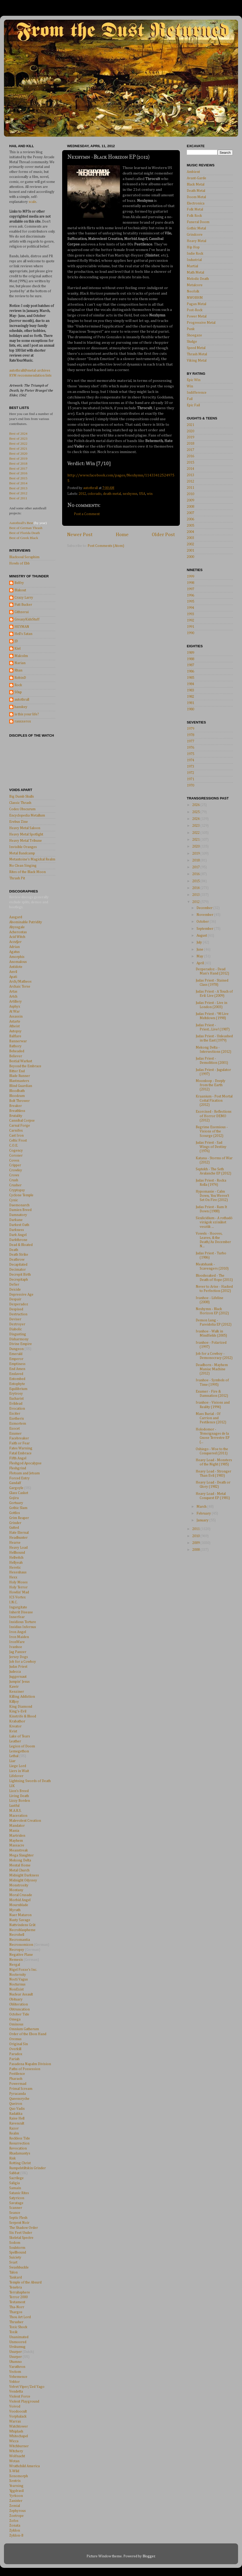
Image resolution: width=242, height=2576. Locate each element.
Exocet (14, 1428)
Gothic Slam (18, 1508)
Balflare (15, 1036)
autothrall (21, 699)
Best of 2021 (18, 448)
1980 (190, 709)
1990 (190, 633)
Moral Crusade (20, 1895)
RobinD (20, 678)
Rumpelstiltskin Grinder (27, 2168)
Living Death (19, 1796)
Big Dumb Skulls (21, 796)
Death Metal (196, 191)
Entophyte (17, 1384)
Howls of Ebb (19, 563)
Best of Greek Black (23, 538)
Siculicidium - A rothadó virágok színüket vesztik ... (214, 1222)
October (203, 921)
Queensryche (19, 2099)
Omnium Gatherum (24, 2029)
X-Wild (14, 2471)
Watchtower (18, 2426)
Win (190, 386)
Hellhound (17, 1552)
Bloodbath (17, 1091)
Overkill (15, 2049)
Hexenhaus (18, 1572)
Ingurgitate (18, 1607)
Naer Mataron (20, 1915)
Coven (14, 1160)
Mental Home (20, 1865)
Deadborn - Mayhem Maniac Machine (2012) (212, 1369)
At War (14, 1011)
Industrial (194, 260)
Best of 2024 (18, 433)
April (200, 963)
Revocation (18, 2148)
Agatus (14, 952)
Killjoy (14, 1701)
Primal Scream (20, 2089)
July (199, 942)
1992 (190, 620)
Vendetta (16, 2391)
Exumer (15, 1433)
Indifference (196, 392)
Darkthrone (18, 1240)
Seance (14, 2213)
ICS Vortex (17, 1597)
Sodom (14, 2243)
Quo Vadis (17, 2109)
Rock (18, 685)
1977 (190, 741)
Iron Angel (17, 1632)
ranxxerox (22, 721)
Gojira (14, 1498)
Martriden (17, 1836)
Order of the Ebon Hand (27, 2034)
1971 (190, 779)
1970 (190, 785)
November (205, 915)
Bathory (15, 1046)
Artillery (15, 1001)
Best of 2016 (18, 473)
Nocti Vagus (18, 1979)
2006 (190, 519)
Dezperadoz (18, 1304)
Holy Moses (18, 1582)
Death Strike (18, 1254)
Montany (16, 1890)
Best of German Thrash (25, 528)
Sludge (192, 341)
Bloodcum (17, 1096)
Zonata (14, 2525)
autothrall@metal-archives (29, 370)
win (150, 494)
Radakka (15, 2114)
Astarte (14, 1021)
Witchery (16, 2451)
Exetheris (16, 1418)
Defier (14, 1284)
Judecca (15, 1672)
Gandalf (15, 1483)
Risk (12, 2158)
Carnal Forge (19, 1125)
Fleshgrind (17, 1468)
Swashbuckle (19, 2267)
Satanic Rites (19, 2193)
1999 (190, 576)
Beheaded (16, 1051)
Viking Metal (196, 360)
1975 (190, 754)
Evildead (15, 1403)
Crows (14, 1175)
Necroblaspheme (22, 1930)
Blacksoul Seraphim (24, 557)
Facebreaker (19, 1438)
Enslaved (16, 1374)
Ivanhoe (15, 1647)
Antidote (15, 967)
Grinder (15, 1523)
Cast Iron (16, 1135)
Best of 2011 (18, 498)
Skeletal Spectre (21, 2238)
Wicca (13, 2441)
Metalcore (195, 285)
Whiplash (16, 2431)
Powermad (17, 2084)
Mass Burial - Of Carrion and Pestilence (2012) (211, 1418)
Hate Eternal (19, 1533)
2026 (196, 805)
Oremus (15, 2039)
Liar (12, 1761)
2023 (196, 826)
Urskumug (17, 2347)
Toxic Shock (18, 2327)
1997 (190, 589)
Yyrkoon (16, 2496)
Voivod (14, 2406)
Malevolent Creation (25, 1821)
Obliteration (18, 2004)
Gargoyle (16, 1488)
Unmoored (17, 2342)
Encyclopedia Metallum (27, 815)
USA (142, 494)
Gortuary (16, 1503)
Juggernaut (18, 1677)
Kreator (15, 1726)
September (205, 929)
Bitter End (17, 1071)
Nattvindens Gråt (22, 1925)
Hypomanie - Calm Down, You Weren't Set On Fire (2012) (212, 1196)
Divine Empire (20, 1344)
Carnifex (16, 1130)
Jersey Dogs (18, 1657)
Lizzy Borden (19, 1801)
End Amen (17, 1369)
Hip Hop (193, 247)
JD (16, 641)
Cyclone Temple (21, 1195)
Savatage (16, 2203)
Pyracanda (17, 2094)
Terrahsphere (19, 2292)
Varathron (17, 2367)
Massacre (16, 1845)
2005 (190, 525)
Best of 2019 (18, 458)
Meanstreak (18, 1850)
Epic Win (193, 380)
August (202, 935)
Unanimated (18, 2337)
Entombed (17, 1379)
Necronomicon (21, 1945)
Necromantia (19, 1940)
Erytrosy (16, 1393)
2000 (190, 557)
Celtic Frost (18, 1140)
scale (32, 202)
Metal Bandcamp (22, 853)
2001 (190, 550)
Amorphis (16, 957)
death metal (112, 494)
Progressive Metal (201, 323)
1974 (190, 760)
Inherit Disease (21, 1612)
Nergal (14, 1965)
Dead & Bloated (21, 1245)
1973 (190, 766)
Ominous (16, 2024)
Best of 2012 (18, 493)
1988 (190, 659)
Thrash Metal (197, 354)
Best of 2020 (18, 453)
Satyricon (16, 2198)
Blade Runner (19, 1076)
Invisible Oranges (23, 847)
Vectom (15, 2372)
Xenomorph (18, 2476)
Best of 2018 (18, 463)
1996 (190, 595)
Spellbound (17, 2252)
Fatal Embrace (20, 1453)
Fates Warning (20, 1448)
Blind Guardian (20, 1086)
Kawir (14, 1687)
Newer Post (80, 534)
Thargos (15, 2312)
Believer (15, 1056)
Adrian (14, 947)
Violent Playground (24, 2401)
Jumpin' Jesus (19, 1682)
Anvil (13, 972)
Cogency (16, 1150)
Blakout (20, 590)
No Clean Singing (23, 866)
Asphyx (14, 1006)
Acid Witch (17, 937)
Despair (15, 1299)
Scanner (15, 2208)
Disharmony (19, 1339)
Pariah (14, 2059)
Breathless (17, 1111)
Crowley (15, 1170)
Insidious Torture (22, 1622)
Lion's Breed (19, 1791)
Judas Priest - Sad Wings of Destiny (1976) (211, 1147)
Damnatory (18, 1215)
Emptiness (17, 1364)
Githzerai (21, 612)
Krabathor (17, 1721)
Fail (190, 399)
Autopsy (15, 1031)
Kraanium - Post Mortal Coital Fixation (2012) (214, 1101)
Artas (13, 991)
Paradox (15, 2054)
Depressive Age (21, 1294)
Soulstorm (17, 2248)
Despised (16, 1309)
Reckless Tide (19, 2138)
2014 (190, 469)
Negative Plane (21, 1955)
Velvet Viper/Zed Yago (26, 2387)
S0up (18, 692)
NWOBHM (195, 298)
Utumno (15, 2362)
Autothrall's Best (21, 523)
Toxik (13, 2332)
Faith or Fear (19, 1443)
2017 (190, 450)
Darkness (16, 1230)
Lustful (14, 1806)
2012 (82, 494)
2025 (196, 812)
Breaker (15, 1106)
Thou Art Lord (20, 2317)
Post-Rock (195, 310)
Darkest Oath (19, 1225)
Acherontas (18, 932)
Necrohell (16, 1935)
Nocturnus (17, 1984)
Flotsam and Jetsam (24, 1473)
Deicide (15, 1289)
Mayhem (16, 1841)
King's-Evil (17, 1711)
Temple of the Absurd (25, 2282)
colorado (95, 494)
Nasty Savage (19, 1920)
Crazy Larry (23, 597)
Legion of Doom (22, 1746)
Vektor (14, 2382)
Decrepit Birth (20, 1274)
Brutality (15, 1116)
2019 (190, 437)
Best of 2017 (18, 468)
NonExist (16, 1989)
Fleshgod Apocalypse (25, 1463)
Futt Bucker (23, 605)
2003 (190, 538)
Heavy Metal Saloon (24, 828)
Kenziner (16, 1692)
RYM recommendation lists (30, 375)
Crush (13, 1180)
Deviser (15, 1319)
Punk (191, 329)
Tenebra (15, 2287)
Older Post (163, 534)
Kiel (17, 648)
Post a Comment (87, 514)
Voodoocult (18, 2411)
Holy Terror (18, 1587)
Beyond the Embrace (25, 1066)
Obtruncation (19, 2009)
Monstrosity (18, 1885)
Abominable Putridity (25, 922)
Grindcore (195, 235)
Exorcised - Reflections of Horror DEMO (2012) (213, 1116)
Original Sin (18, 2044)
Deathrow (16, 1259)
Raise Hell (16, 2118)
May (200, 956)
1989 (190, 653)
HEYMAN (21, 627)
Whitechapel (18, 2436)
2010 (190, 494)
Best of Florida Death (24, 533)
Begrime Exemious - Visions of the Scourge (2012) (212, 1131)
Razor (14, 2128)
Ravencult (16, 2123)
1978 (190, 735)
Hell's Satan (23, 634)
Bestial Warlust (20, 1061)
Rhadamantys (19, 2153)
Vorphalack (18, 2416)
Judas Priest (18, 1667)
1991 (190, 627)
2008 (190, 507)
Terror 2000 (18, 2297)
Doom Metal (196, 197)
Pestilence (17, 2074)
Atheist (14, 1026)
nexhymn (130, 494)
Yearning (16, 2486)
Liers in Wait (19, 1771)
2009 (190, 500)
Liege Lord (17, 1766)
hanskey (20, 707)
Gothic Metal (196, 228)
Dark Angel (18, 1235)
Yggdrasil (16, 2491)
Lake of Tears (19, 1736)
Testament (17, 2302)
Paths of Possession (24, 2069)
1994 (190, 608)
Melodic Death (198, 279)
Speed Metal (196, 348)
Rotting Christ (20, 2163)
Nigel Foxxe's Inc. (23, 1970)
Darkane (16, 1220)
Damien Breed (20, 1210)
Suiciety (15, 2257)
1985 (190, 678)
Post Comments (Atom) (106, 546)
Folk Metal (195, 209)
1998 (190, 583)
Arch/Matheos (20, 981)
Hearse (15, 1542)
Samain (15, 2188)
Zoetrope (16, 2516)
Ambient (193, 172)
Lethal (13, 1756)
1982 (190, 697)
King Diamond (20, 1706)
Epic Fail (193, 405)
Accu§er (15, 942)
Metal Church (19, 1870)
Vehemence (18, 2377)
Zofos (13, 2521)
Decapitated (18, 1264)
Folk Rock (194, 216)
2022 (196, 833)
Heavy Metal (196, 241)
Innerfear (17, 1617)
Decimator (17, 1269)
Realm (14, 2133)
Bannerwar (18, 1041)
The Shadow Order (23, 2228)
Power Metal (196, 316)
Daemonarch (19, 1205)
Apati (13, 977)
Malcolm (21, 656)
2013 (190, 475)
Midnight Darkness (24, 1875)
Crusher (15, 1185)
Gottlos (14, 1513)
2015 (190, 462)
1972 (190, 773)
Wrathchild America (24, 2466)
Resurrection (19, 2143)
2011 (190, 488)
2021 (190, 425)
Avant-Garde (196, 178)
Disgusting (17, 1334)
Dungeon (16, 1349)
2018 (190, 443)
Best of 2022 (18, 443)
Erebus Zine (18, 822)
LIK (12, 1786)
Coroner (16, 1155)
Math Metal (195, 272)
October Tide (19, 2014)
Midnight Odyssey (23, 1880)
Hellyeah (16, 1562)
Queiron (15, 2104)
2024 (196, 819)
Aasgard (15, 917)
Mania (14, 1831)
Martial (192, 266)
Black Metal (195, 184)
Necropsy (16, 1950)
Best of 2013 (18, 488)
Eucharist (16, 1398)
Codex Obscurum (22, 809)
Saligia (14, 2183)
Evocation (17, 1408)
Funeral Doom (198, 222)
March (201, 1506)
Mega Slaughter (21, 1855)
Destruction (18, 1314)
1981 (190, 703)
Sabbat (14, 2173)
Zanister (15, 2501)
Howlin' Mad (19, 1592)
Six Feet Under (20, 2233)
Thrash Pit (17, 878)
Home (122, 534)
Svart (13, 2262)
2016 (190, 456)
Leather (15, 1741)
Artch (13, 996)
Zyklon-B (16, 2535)
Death (13, 1250)
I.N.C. (13, 1602)
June (200, 949)
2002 (190, 544)
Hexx (13, 1577)
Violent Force (19, 2396)
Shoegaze (194, 335)
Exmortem (17, 1423)
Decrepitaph (18, 1279)
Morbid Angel (20, 1900)
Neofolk (193, 291)
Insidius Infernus (22, 1627)
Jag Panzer (17, 1652)
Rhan (18, 670)
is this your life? (26, 714)
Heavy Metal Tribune (25, 841)
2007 (190, 513)
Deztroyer (17, 1324)
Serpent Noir (19, 2223)
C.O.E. (13, 1145)
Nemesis (16, 1960)
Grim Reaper (19, 1518)
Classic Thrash (20, 803)
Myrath (15, 1910)
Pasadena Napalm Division (30, 2064)
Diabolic (15, 1329)
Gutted (14, 1528)
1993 (190, 614)
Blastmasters (19, 1081)
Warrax (15, 2421)
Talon (13, 2272)
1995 (190, 601)
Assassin (16, 1016)
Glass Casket (18, 1493)
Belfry (19, 583)
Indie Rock (195, 253)
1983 (190, 690)
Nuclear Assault (21, 1994)
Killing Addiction (22, 1696)
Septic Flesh (18, 2218)
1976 (190, 748)
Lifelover (16, 1776)
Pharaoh (15, 2079)
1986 (190, 671)
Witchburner (19, 2446)
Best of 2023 (18, 438)
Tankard (15, 2277)
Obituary (16, 1999)
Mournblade (18, 1905)
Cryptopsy (17, 1190)
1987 (190, 665)
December (204, 908)
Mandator (17, 1826)
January (202, 1520)
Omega (15, 2019)
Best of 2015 (18, 478)
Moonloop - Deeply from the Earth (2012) (210, 1085)
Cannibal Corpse (22, 1120)
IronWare (17, 1642)
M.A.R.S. (15, 1811)
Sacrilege (16, 2178)
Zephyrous (17, 2511)
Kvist (13, 1731)
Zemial (14, 2506)
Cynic (13, 1200)
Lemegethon (19, 1751)
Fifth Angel (17, 1458)
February (204, 1513)
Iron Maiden (19, 1637)
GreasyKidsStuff (26, 619)
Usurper (15, 2352)
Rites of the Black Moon (27, 872)
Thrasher (16, 2322)
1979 (190, 729)
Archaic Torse (19, 986)
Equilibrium (18, 1389)
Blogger (149, 2556)
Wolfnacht (17, 2456)
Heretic (15, 1567)
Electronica (195, 203)
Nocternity (17, 1975)
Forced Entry (19, 1478)
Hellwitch (16, 1557)
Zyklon (14, 2530)
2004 (190, 532)
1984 (190, 684)
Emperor (16, 1359)
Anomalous (18, 962)
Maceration (18, 1816)
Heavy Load (18, 1547)
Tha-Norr (16, 2307)
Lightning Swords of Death (30, 1781)
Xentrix (15, 2481)
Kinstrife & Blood (22, 1716)
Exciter (14, 1413)
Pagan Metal (196, 304)
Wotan (14, 2461)
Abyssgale (17, 927)
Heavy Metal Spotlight (26, 834)
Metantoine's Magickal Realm (32, 859)
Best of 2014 (18, 483)
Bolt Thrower (19, 1101)
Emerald (15, 1354)
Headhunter (18, 1538)
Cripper (15, 1165)
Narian (20, 663)
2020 (190, 431)
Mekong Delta (20, 1860)
